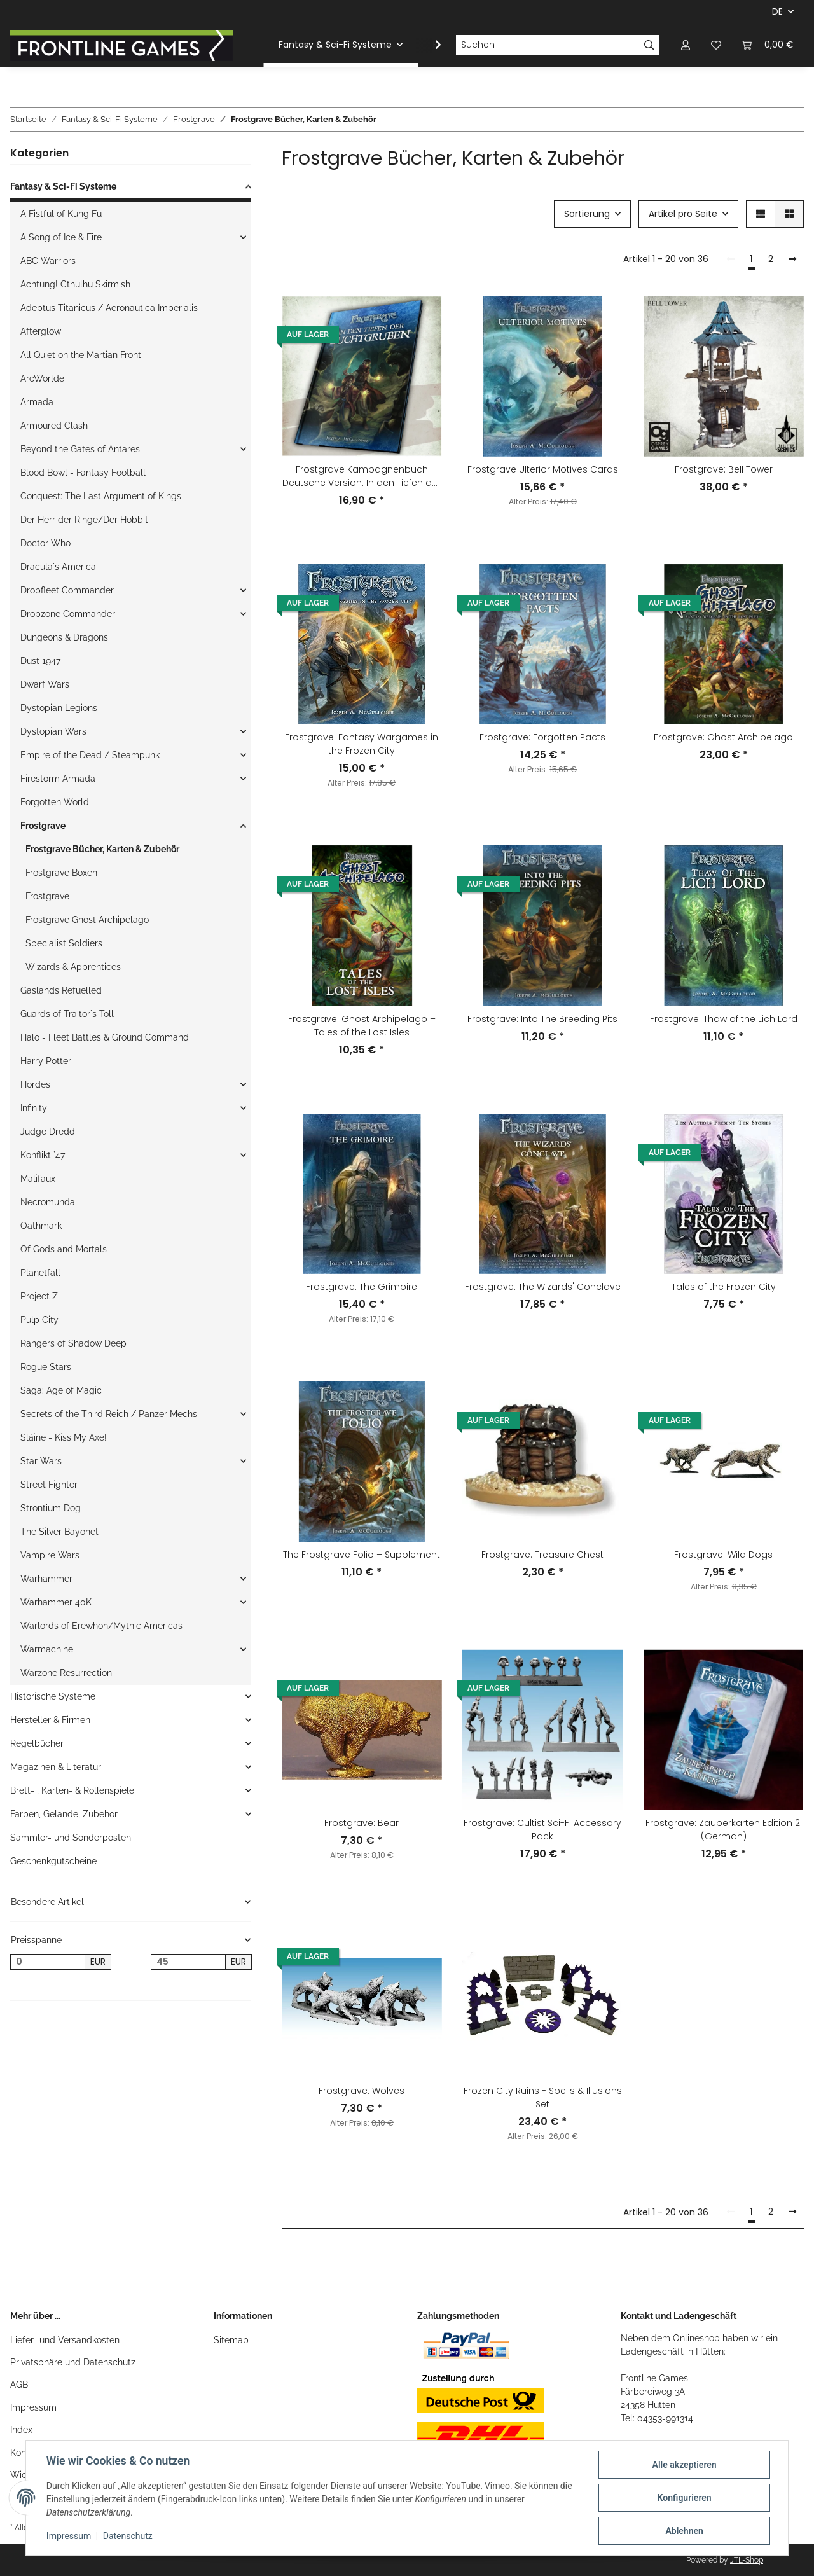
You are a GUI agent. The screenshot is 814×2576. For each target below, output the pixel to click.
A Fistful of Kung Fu (61, 214)
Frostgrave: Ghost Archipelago (723, 737)
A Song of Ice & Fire (61, 237)
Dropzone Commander (67, 614)
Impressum (33, 2407)
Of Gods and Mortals (63, 1249)
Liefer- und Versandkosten (65, 2340)
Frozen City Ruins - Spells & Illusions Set (543, 2097)
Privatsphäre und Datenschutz (72, 2362)
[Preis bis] (188, 1962)
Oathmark (41, 1226)
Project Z (39, 1296)
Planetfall (40, 1273)
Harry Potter (45, 1061)
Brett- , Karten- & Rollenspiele (72, 1790)
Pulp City (39, 1320)
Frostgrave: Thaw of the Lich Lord (723, 1019)
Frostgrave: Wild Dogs (723, 1554)
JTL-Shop (746, 2560)
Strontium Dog (50, 1508)
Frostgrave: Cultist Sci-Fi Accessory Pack (542, 1830)
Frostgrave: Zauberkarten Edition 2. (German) (723, 1830)
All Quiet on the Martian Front (80, 355)
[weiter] (792, 259)
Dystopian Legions (58, 708)
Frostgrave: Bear (361, 1823)
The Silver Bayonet (59, 1532)
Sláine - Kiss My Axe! (63, 1437)
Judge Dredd (47, 1131)
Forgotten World (54, 802)
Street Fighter (49, 1484)
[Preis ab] (47, 1962)
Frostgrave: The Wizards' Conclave (543, 1286)
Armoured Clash (54, 425)
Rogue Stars (45, 1367)
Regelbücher (37, 1743)
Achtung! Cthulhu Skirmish (75, 284)
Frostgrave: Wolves (361, 2090)
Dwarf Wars (44, 684)
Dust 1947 (40, 661)
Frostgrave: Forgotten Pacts (542, 737)
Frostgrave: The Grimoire (361, 1286)
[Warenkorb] (767, 45)
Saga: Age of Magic (61, 1390)
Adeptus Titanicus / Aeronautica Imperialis (109, 308)
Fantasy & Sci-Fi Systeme (63, 186)
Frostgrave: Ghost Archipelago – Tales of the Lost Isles (362, 1026)
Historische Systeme (52, 1696)
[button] (685, 45)
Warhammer (46, 1579)
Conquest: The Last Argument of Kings (100, 496)
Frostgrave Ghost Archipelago (87, 920)
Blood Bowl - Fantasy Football (83, 472)
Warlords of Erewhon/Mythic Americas (101, 1626)
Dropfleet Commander (67, 590)
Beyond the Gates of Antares (80, 449)
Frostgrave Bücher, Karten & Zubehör (102, 849)
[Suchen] (547, 45)
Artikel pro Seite (683, 213)
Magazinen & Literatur (55, 1767)
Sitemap (231, 2340)
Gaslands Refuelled (61, 990)
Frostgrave (43, 826)
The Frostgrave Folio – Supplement (361, 1554)
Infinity (33, 1108)
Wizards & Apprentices (73, 967)
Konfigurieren (684, 2498)
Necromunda (47, 1202)
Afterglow (40, 331)
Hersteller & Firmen (50, 1720)
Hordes (35, 1084)
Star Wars (41, 1461)
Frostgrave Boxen (61, 873)
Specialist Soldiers (63, 943)
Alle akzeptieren (684, 2465)
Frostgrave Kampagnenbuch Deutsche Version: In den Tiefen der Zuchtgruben (361, 476)
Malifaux (37, 1179)
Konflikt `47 (42, 1155)
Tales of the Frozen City (724, 1286)
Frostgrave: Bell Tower (724, 469)
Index (21, 2430)
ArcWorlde (42, 378)
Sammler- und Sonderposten (70, 1837)
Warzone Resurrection (66, 1673)
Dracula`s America (58, 567)
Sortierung (587, 213)
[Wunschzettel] (716, 45)
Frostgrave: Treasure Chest (542, 1554)
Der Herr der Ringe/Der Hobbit (84, 520)
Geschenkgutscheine (53, 1861)
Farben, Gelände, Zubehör (64, 1814)
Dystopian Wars (53, 731)
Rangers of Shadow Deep (73, 1343)
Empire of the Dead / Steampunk (90, 755)
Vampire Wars (49, 1555)
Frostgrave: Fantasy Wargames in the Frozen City (361, 744)
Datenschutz (128, 2536)
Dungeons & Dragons (64, 637)
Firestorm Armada (57, 778)
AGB (19, 2384)
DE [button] (777, 11)
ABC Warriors (48, 261)
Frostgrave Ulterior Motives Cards (542, 469)
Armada (36, 402)
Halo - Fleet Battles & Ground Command (104, 1037)
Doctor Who (45, 543)
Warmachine (46, 1649)
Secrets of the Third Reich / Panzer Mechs (108, 1414)
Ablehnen (684, 2531)
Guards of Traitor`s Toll (67, 1014)
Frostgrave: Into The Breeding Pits (542, 1019)
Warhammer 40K (56, 1602)
